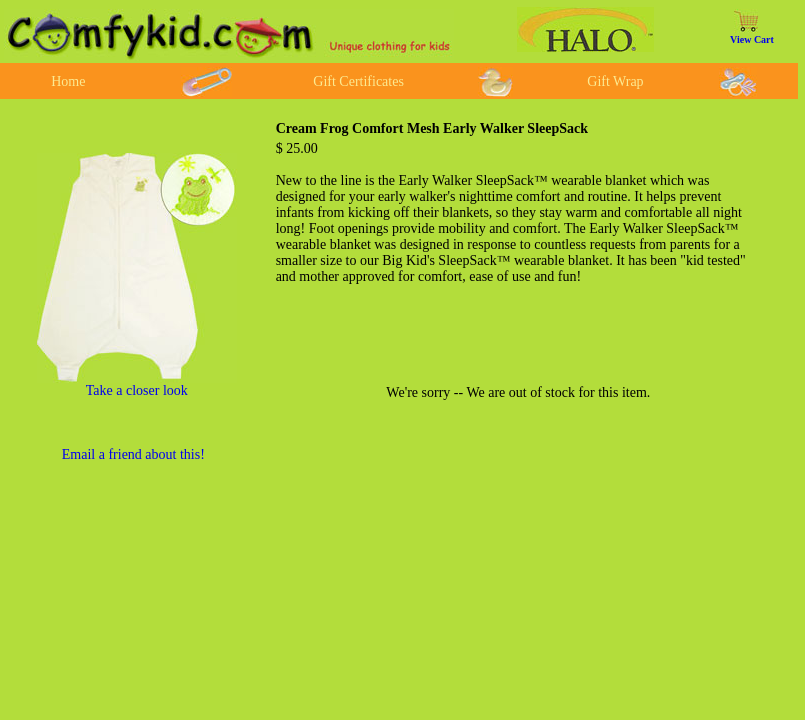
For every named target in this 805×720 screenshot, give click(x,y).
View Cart (752, 39)
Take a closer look (137, 390)
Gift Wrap (615, 81)
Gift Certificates (358, 81)
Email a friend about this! (133, 454)
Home (68, 81)
